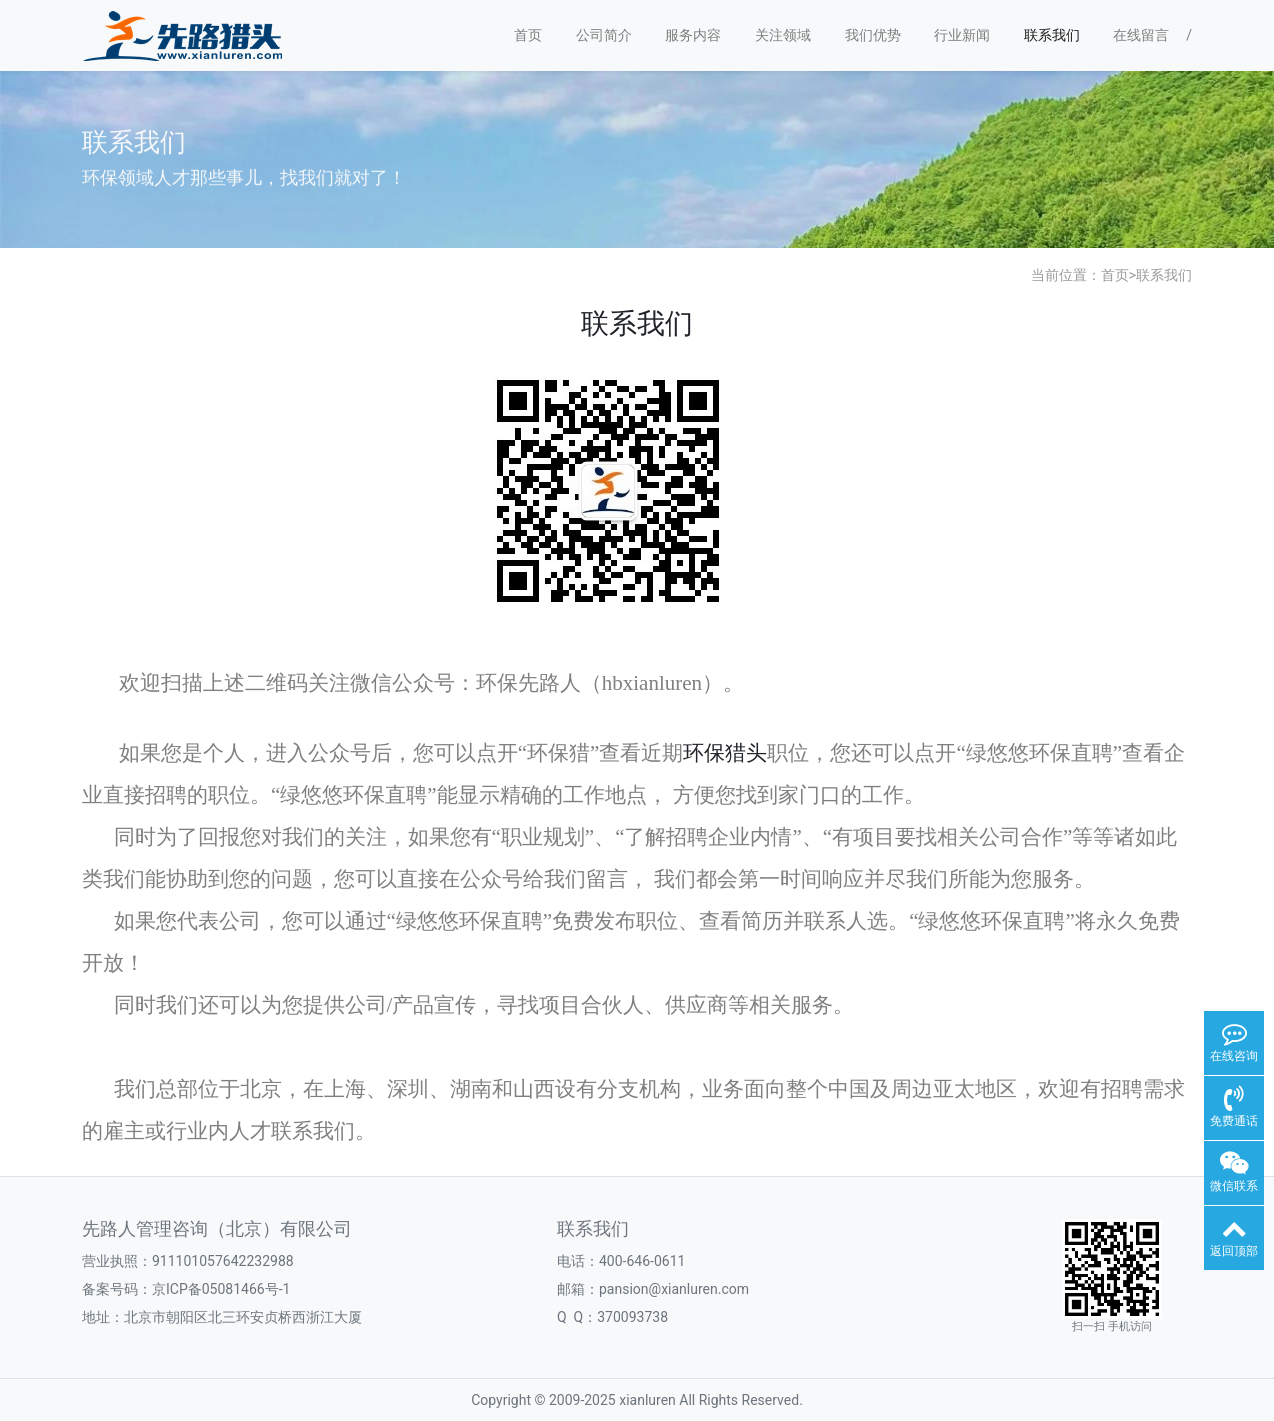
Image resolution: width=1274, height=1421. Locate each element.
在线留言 (1141, 35)
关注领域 (783, 35)
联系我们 (1052, 35)
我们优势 (873, 35)
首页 (528, 35)
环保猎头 (725, 753)
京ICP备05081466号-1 (221, 1289)
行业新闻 (962, 35)
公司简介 (604, 35)
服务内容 (693, 35)
